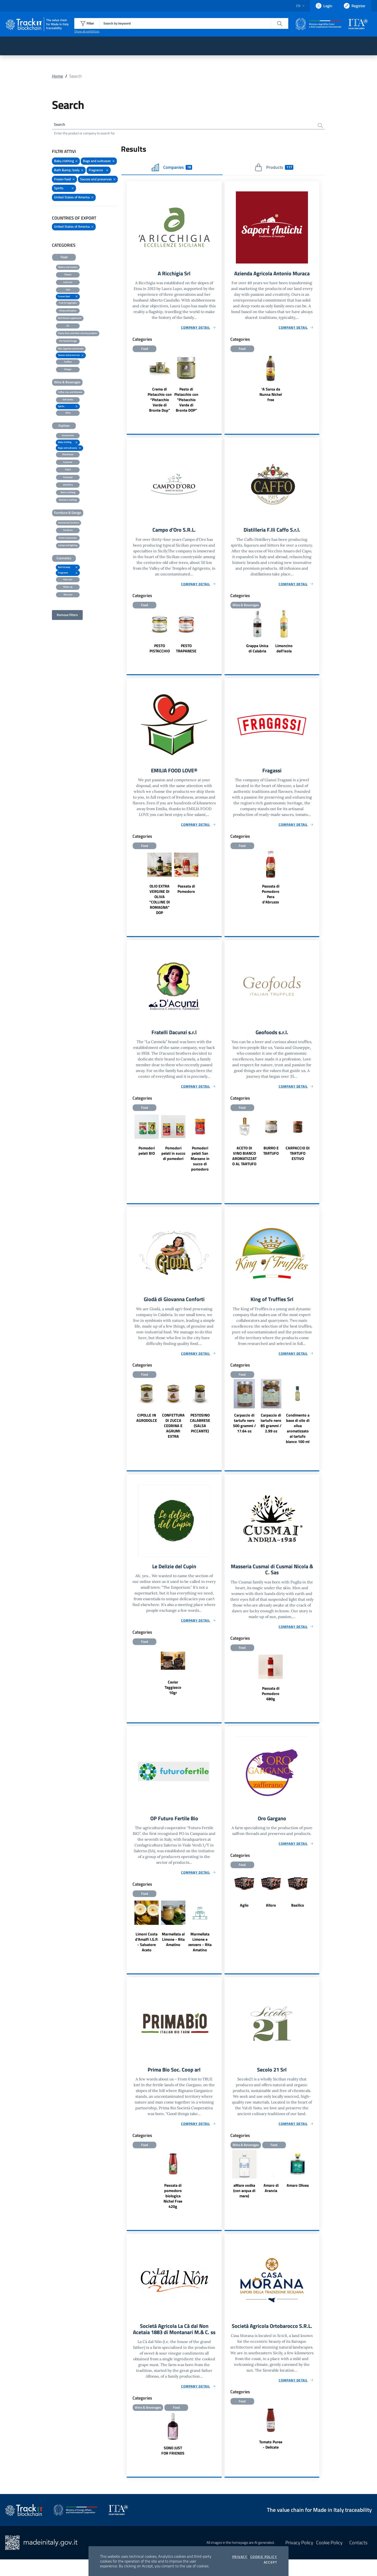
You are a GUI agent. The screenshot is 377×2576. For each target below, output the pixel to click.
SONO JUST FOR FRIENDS (172, 2467)
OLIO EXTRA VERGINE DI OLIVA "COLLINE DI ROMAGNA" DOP (159, 903)
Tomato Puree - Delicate (270, 2460)
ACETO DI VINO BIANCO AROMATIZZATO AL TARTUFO (244, 1160)
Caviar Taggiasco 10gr (173, 1693)
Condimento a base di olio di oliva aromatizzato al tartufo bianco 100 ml (297, 1433)
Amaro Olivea (298, 2194)
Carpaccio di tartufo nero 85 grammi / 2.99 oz (271, 1428)
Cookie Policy (263, 2556)
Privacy (239, 2556)
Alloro (271, 1913)
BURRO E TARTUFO (271, 1154)
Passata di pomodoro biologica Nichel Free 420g (172, 2204)
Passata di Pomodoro (186, 892)
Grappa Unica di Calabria (257, 650)
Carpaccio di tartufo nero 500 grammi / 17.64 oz (244, 1428)
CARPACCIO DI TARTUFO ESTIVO (298, 1157)
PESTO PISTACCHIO (160, 650)
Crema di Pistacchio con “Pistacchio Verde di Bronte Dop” (160, 401)
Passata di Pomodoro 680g (270, 1700)
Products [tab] (274, 168)
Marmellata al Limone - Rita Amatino (173, 1947)
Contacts (358, 2559)
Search (60, 125)
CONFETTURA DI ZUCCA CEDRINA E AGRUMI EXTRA (173, 1430)
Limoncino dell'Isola (284, 650)
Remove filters (67, 615)
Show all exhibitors (86, 31)
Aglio (244, 1913)
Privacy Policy (299, 2559)
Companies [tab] (172, 168)
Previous (226, 1152)
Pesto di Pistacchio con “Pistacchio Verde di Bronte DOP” (186, 401)
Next (317, 1152)
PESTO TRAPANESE (186, 650)
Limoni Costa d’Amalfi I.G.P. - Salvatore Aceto (146, 1949)
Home (57, 76)
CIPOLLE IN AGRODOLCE (146, 1422)
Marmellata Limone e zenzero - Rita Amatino (200, 1949)
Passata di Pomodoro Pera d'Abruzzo (270, 897)
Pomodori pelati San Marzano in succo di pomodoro (200, 1162)
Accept (270, 2562)
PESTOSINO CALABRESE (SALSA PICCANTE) (200, 1428)
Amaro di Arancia (271, 2196)
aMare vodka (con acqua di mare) (244, 2199)
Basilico (297, 1913)
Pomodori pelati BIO (146, 1154)
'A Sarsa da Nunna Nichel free (270, 396)
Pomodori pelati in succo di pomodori (173, 1157)
